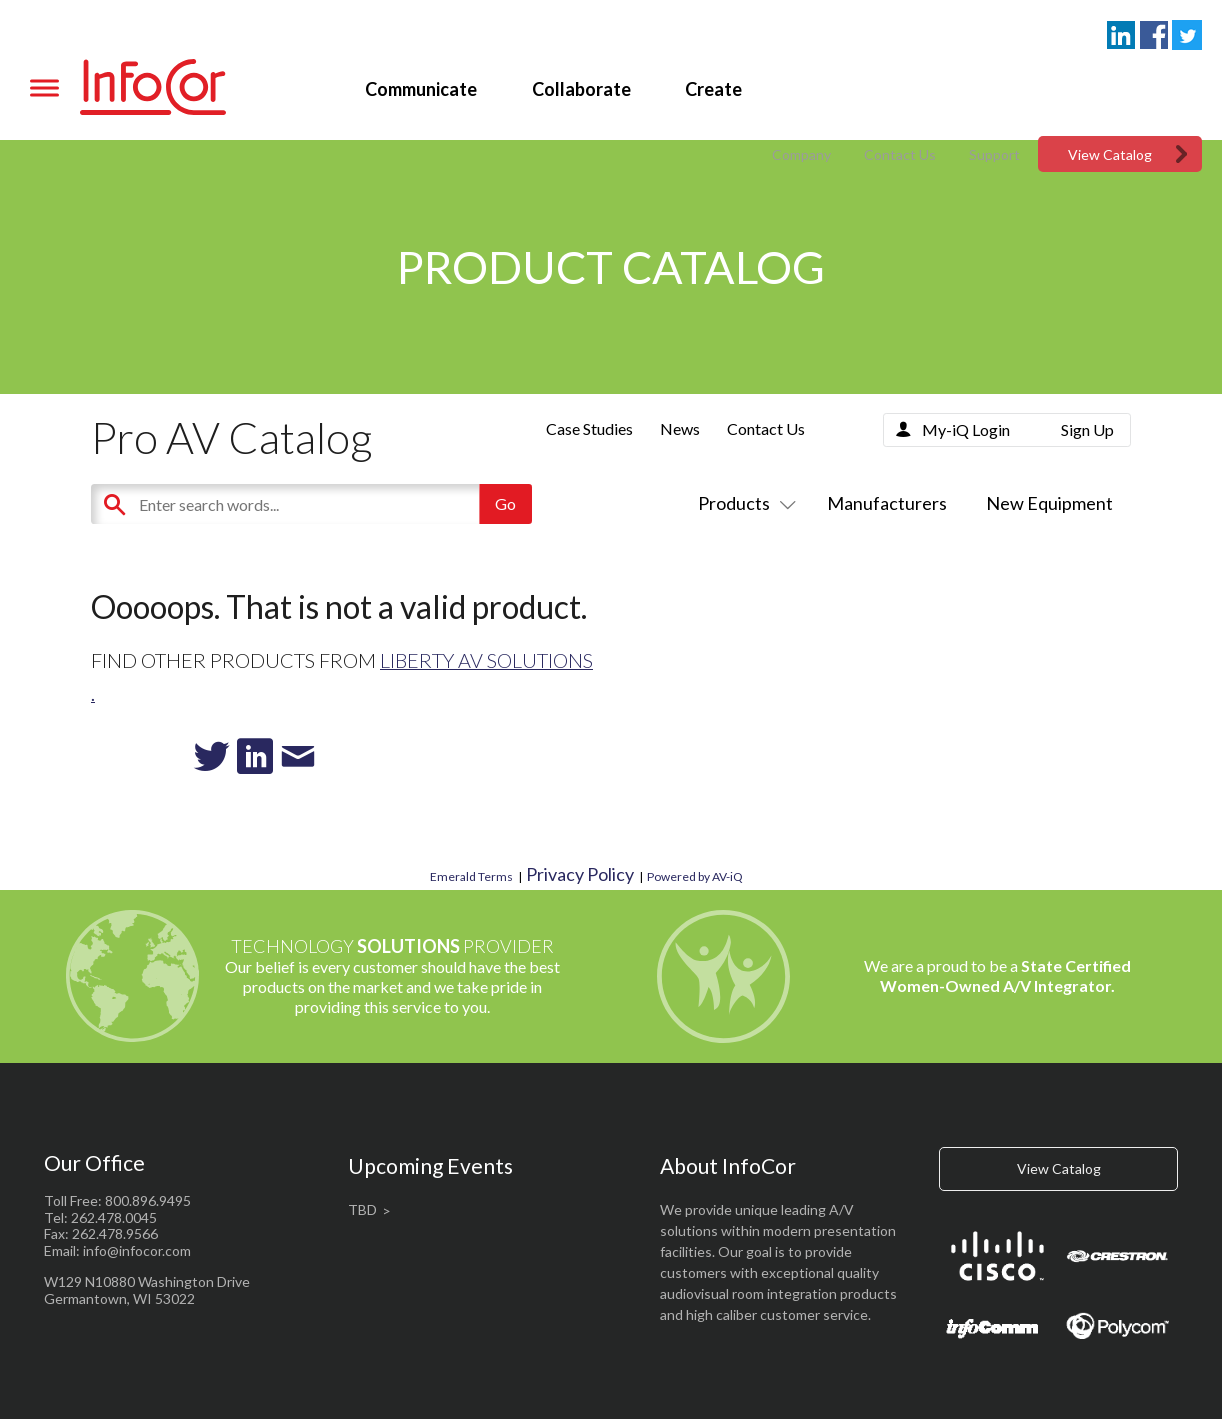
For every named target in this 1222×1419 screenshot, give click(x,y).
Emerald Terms (471, 876)
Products (743, 503)
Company (801, 154)
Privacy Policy (580, 874)
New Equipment (1049, 503)
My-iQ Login (966, 429)
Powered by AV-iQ (695, 876)
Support (994, 154)
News (680, 428)
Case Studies (589, 428)
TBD (362, 1209)
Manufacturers (887, 503)
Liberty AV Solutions (486, 660)
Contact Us (900, 154)
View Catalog (1110, 154)
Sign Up (1087, 429)
